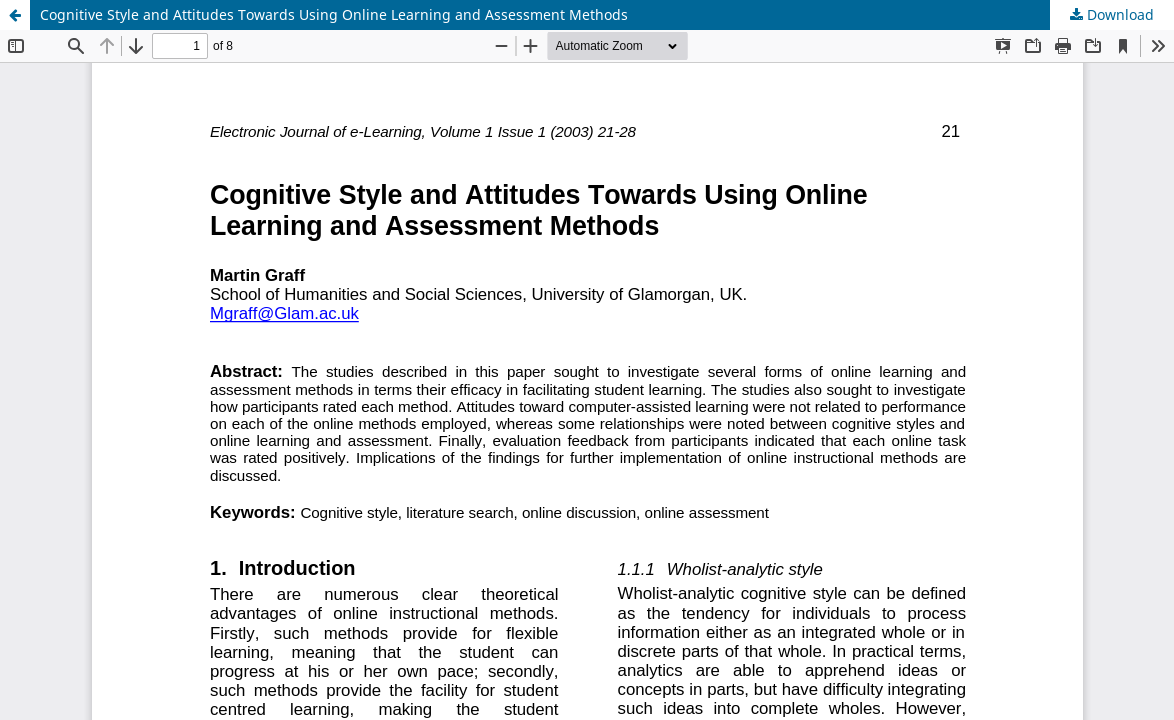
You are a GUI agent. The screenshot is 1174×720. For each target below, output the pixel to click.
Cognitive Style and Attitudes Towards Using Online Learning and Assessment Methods (334, 14)
